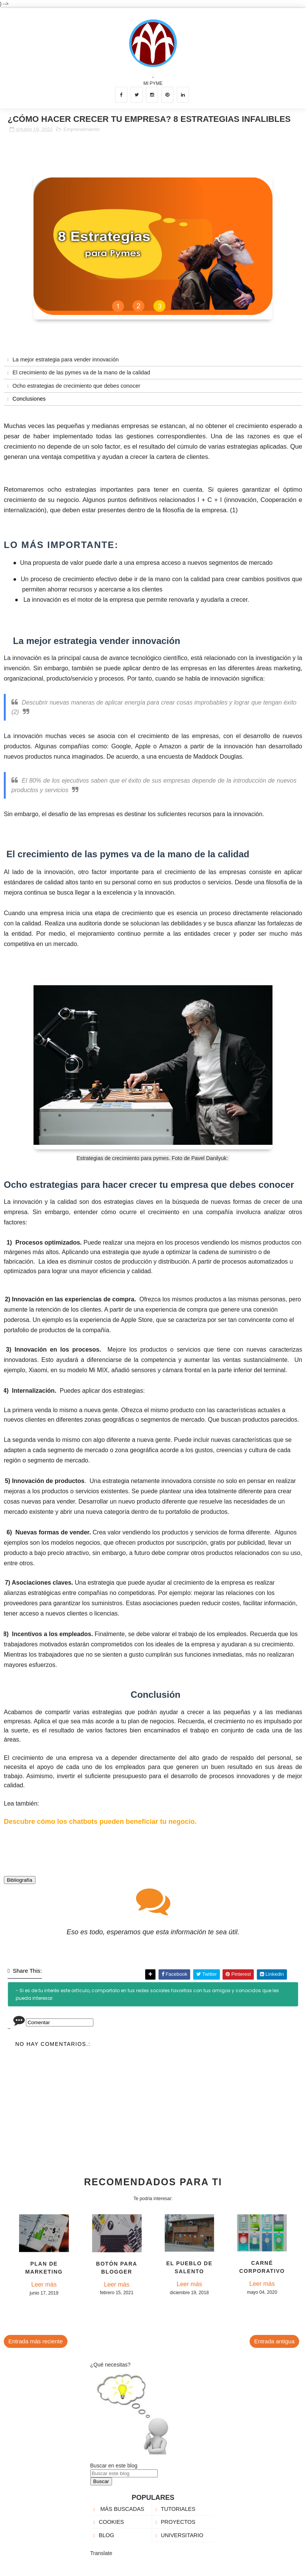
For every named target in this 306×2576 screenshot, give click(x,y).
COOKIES (111, 2522)
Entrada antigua (274, 2341)
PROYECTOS (178, 2522)
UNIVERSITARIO (182, 2535)
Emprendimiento (81, 129)
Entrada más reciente (35, 2341)
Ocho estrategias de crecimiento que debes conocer (76, 386)
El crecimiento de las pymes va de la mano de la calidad (81, 372)
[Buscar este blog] (124, 2473)
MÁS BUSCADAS (121, 2509)
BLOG (106, 2535)
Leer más (44, 2284)
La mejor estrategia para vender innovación (66, 359)
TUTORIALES (178, 2509)
